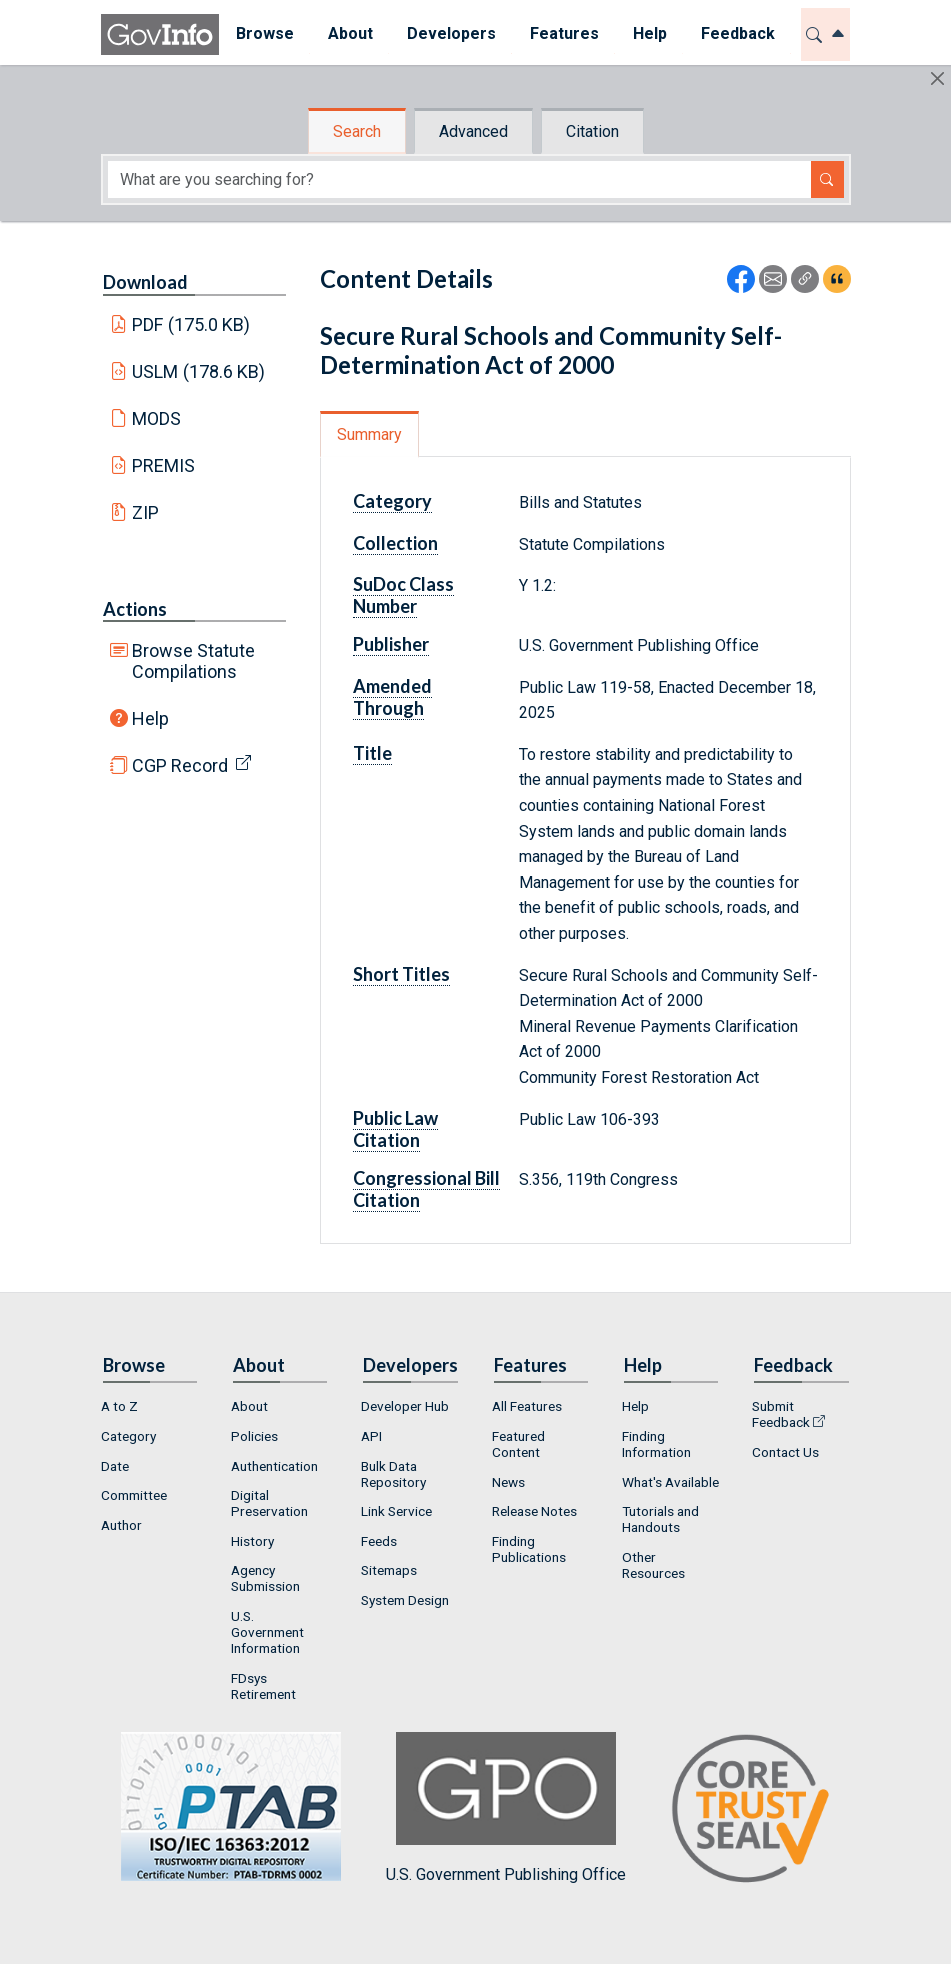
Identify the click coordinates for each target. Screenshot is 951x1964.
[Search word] (459, 179)
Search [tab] (357, 131)
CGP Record (180, 765)
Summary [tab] (369, 434)
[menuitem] (265, 34)
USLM (198, 371)
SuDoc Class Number (403, 595)
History (252, 1541)
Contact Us (785, 1452)
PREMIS (163, 465)
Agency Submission (265, 1578)
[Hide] (937, 78)
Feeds (379, 1541)
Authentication (274, 1466)
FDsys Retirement (263, 1686)
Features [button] (564, 33)
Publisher (391, 644)
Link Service (396, 1511)
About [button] (350, 33)
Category (392, 501)
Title (372, 753)
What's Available (670, 1482)
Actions (135, 609)
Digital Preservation (269, 1503)
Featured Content (518, 1444)
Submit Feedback (781, 1414)
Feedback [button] (738, 33)
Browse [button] (265, 33)
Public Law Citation (395, 1129)
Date (115, 1466)
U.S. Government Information (267, 1632)
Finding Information (656, 1444)
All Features (527, 1406)
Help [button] (650, 33)
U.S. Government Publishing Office (506, 1807)
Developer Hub (405, 1406)
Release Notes (534, 1511)
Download (145, 282)
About (249, 1406)
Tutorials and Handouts (660, 1519)
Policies (254, 1436)
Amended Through (392, 697)
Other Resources (653, 1565)
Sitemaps (389, 1570)
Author (121, 1525)
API (371, 1436)
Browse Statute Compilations (193, 661)
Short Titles (401, 974)
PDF (191, 324)
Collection (395, 543)
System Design (405, 1600)
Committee (134, 1495)
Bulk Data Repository (393, 1474)
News (508, 1482)
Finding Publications (529, 1549)
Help (150, 718)
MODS (156, 418)
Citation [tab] (592, 131)
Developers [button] (451, 33)
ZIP (145, 512)
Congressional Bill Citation (426, 1189)
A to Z (119, 1406)
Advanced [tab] (473, 131)
